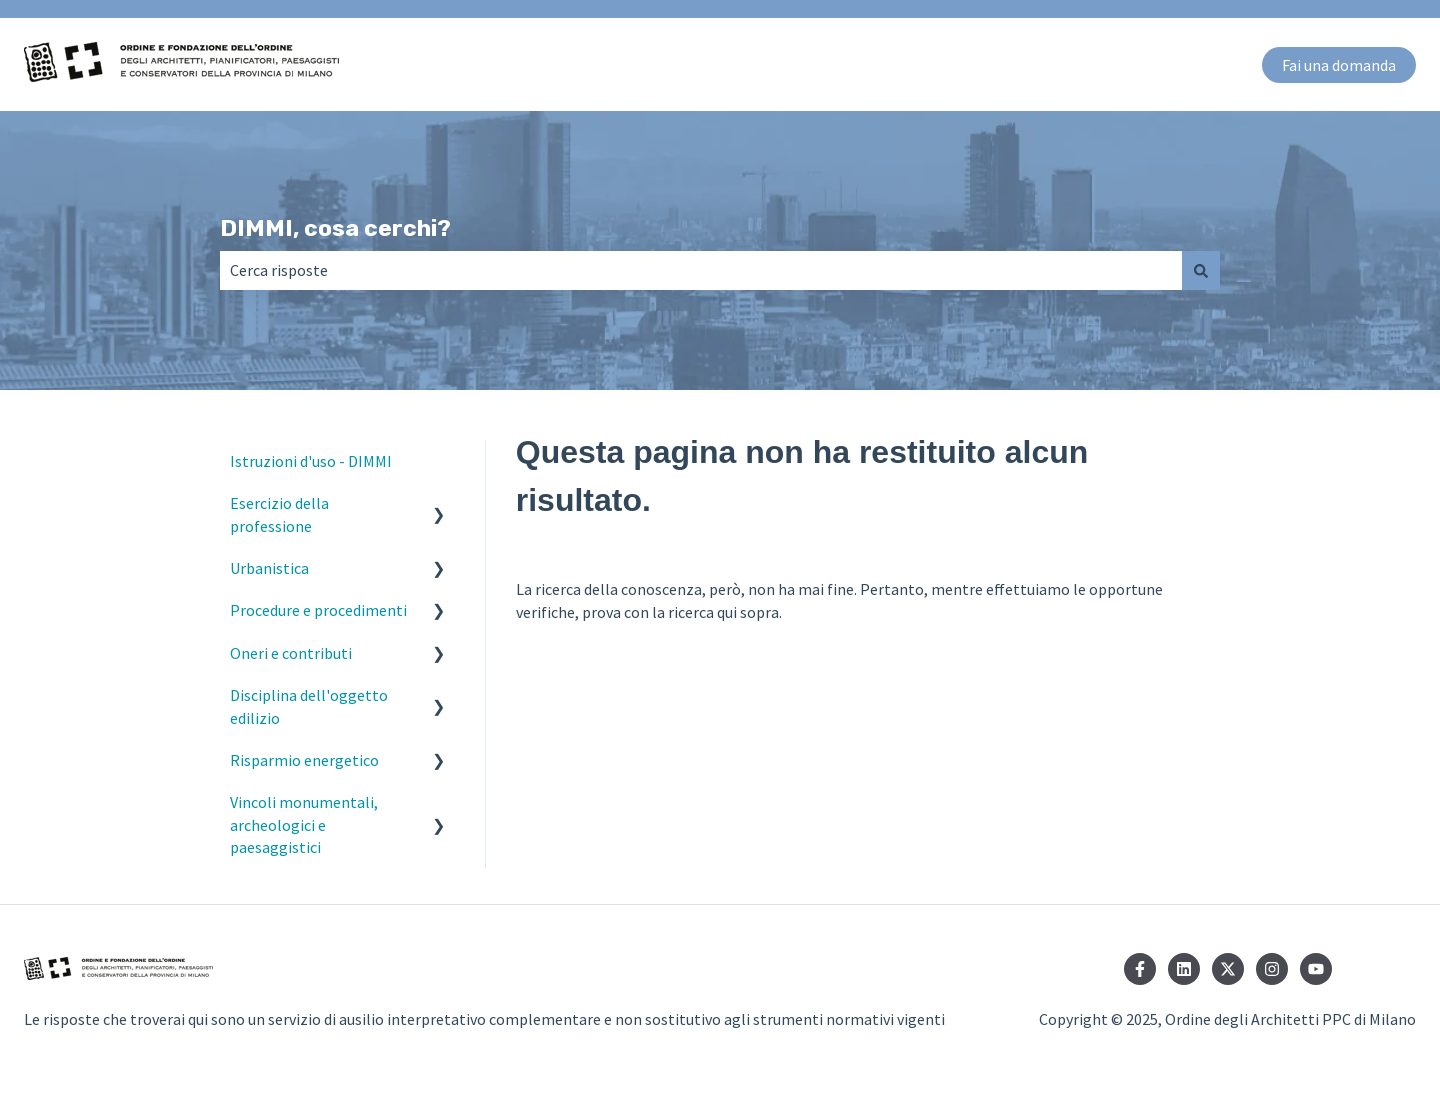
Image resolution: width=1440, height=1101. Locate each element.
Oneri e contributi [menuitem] (291, 653)
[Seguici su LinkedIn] (1184, 969)
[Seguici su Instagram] (1272, 969)
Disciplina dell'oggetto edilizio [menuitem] (309, 706)
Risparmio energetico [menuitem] (304, 760)
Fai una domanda (1339, 65)
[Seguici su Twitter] (1228, 969)
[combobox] (701, 270)
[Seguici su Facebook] (1140, 969)
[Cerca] (1201, 270)
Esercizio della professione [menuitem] (279, 514)
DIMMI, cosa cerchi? (335, 228)
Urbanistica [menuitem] (269, 568)
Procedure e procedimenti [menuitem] (318, 610)
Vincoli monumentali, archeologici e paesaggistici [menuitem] (304, 824)
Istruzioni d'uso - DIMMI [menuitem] (311, 461)
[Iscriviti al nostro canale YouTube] (1316, 969)
